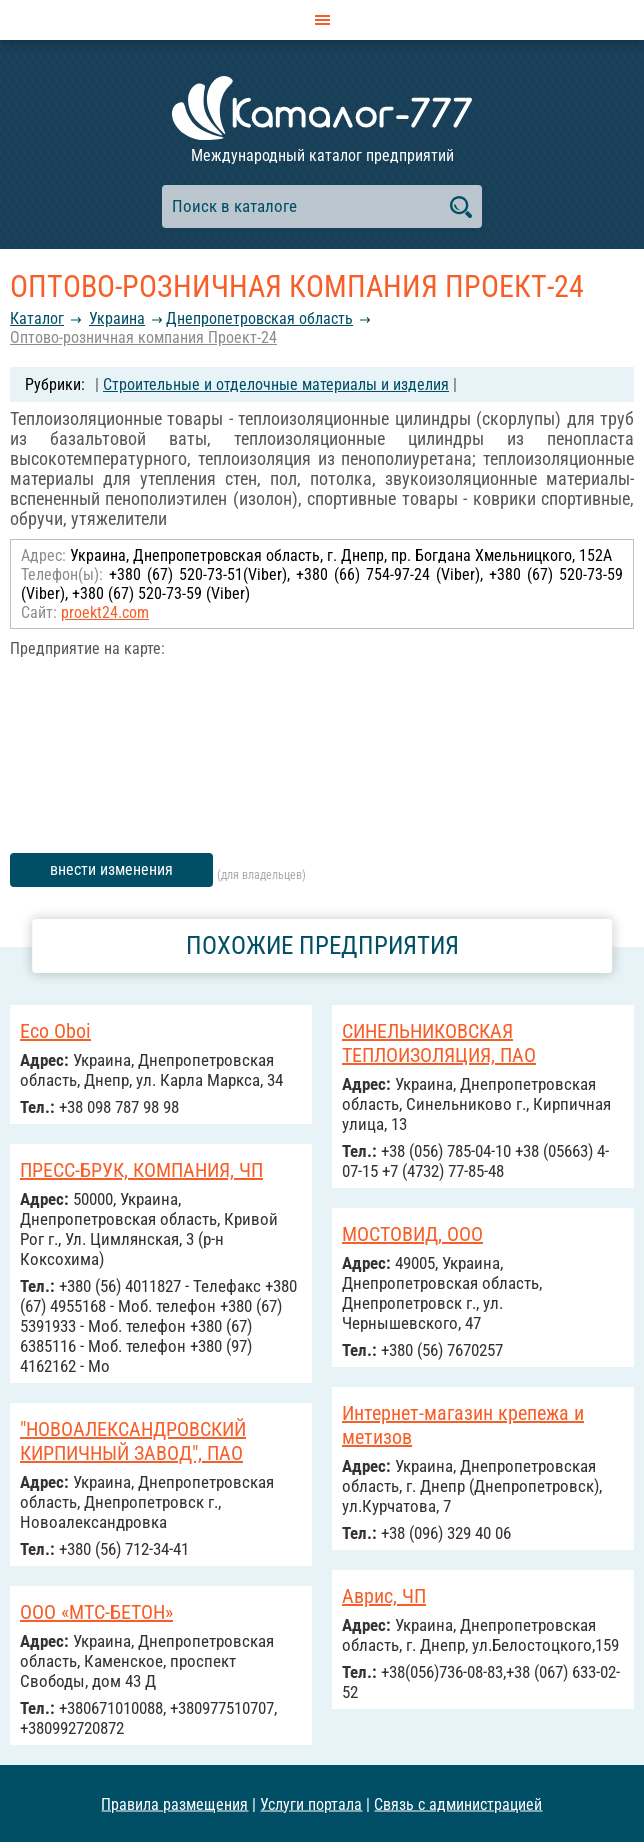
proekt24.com (105, 612)
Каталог (37, 318)
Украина (117, 318)
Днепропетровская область (259, 318)
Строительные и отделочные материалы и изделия (276, 384)
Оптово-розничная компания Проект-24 (143, 337)
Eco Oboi (55, 1031)
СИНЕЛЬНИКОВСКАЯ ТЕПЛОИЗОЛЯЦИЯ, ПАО (439, 1043)
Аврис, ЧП (384, 1596)
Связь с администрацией (458, 1803)
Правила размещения (174, 1803)
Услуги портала (311, 1803)
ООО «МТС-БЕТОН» (96, 1612)
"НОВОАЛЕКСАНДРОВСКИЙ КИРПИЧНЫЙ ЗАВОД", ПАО (133, 1441)
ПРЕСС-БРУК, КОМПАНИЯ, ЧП (141, 1170)
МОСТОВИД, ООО (412, 1234)
